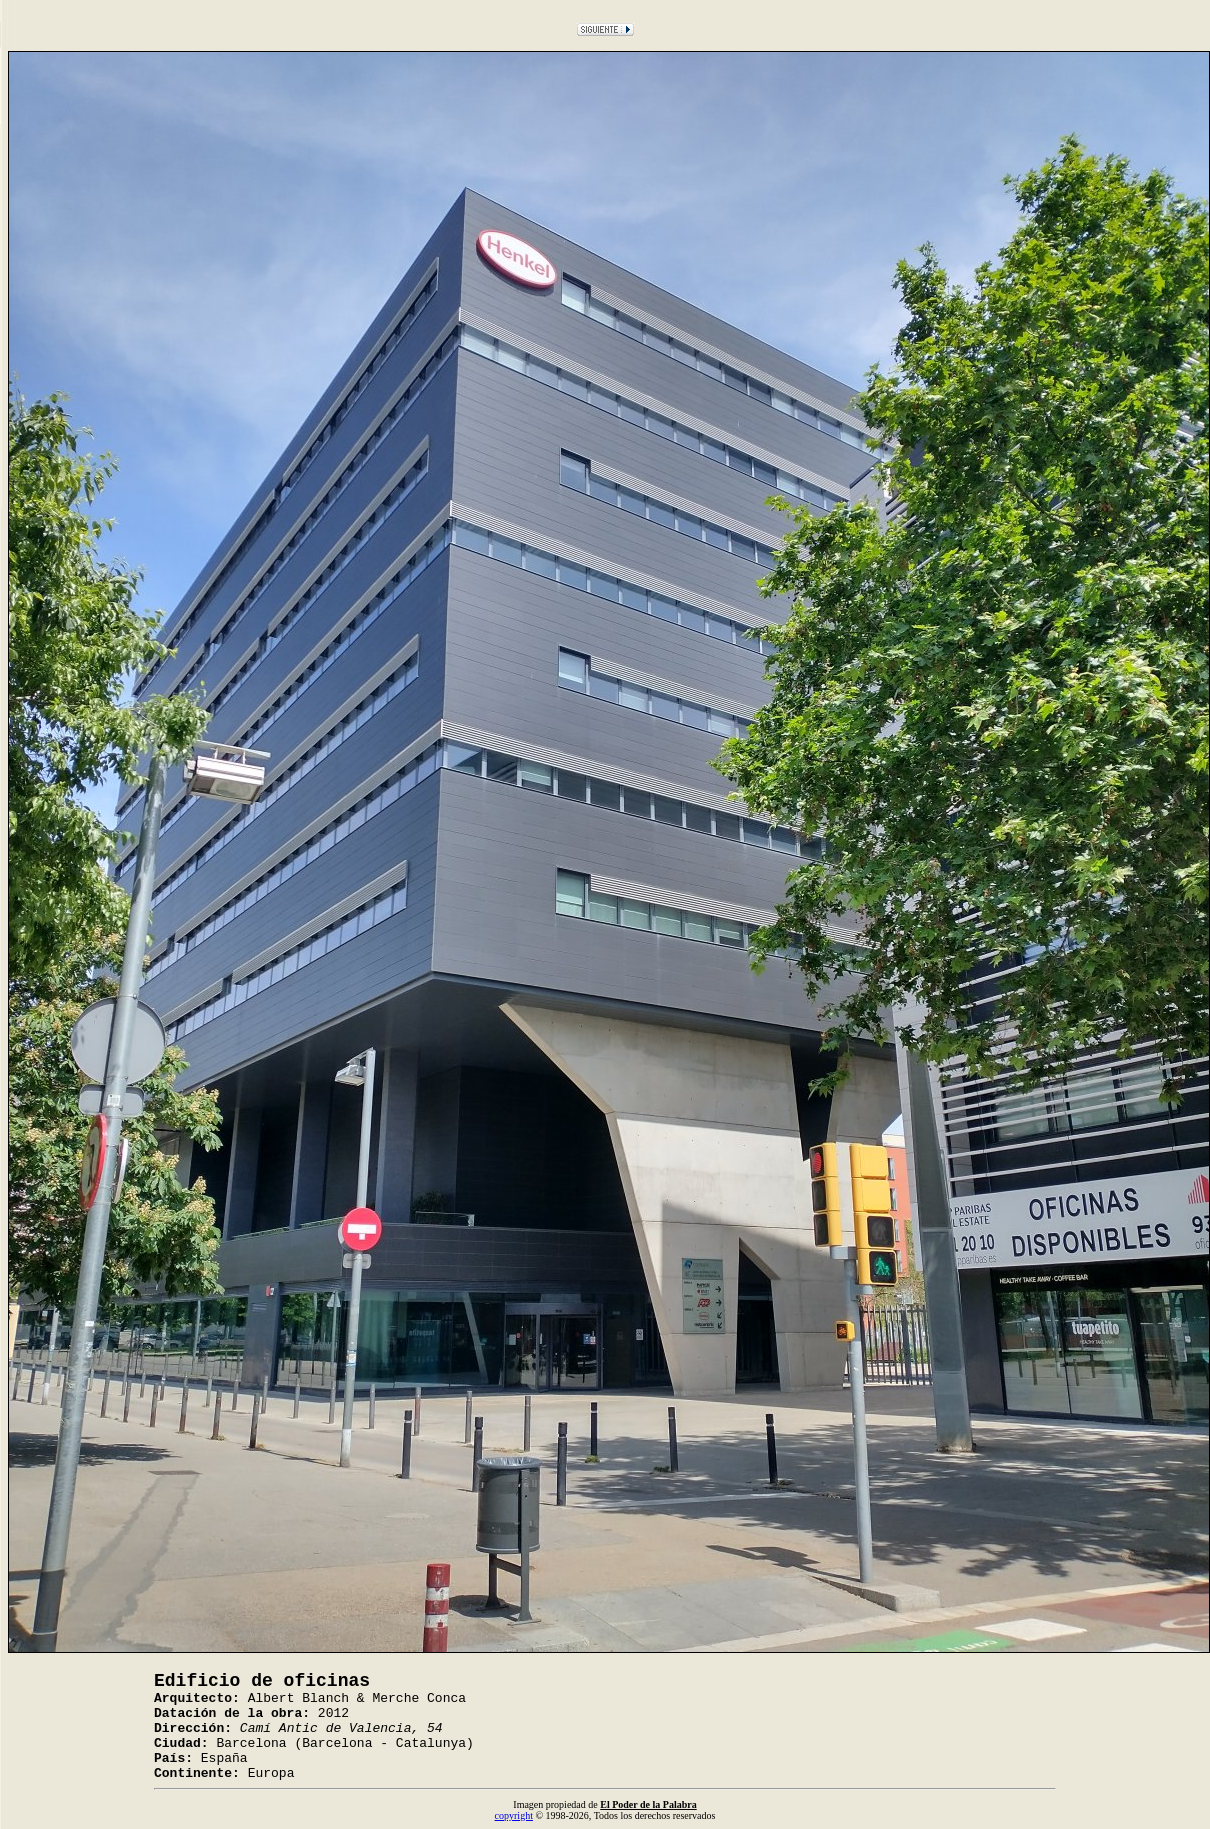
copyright (514, 1815)
